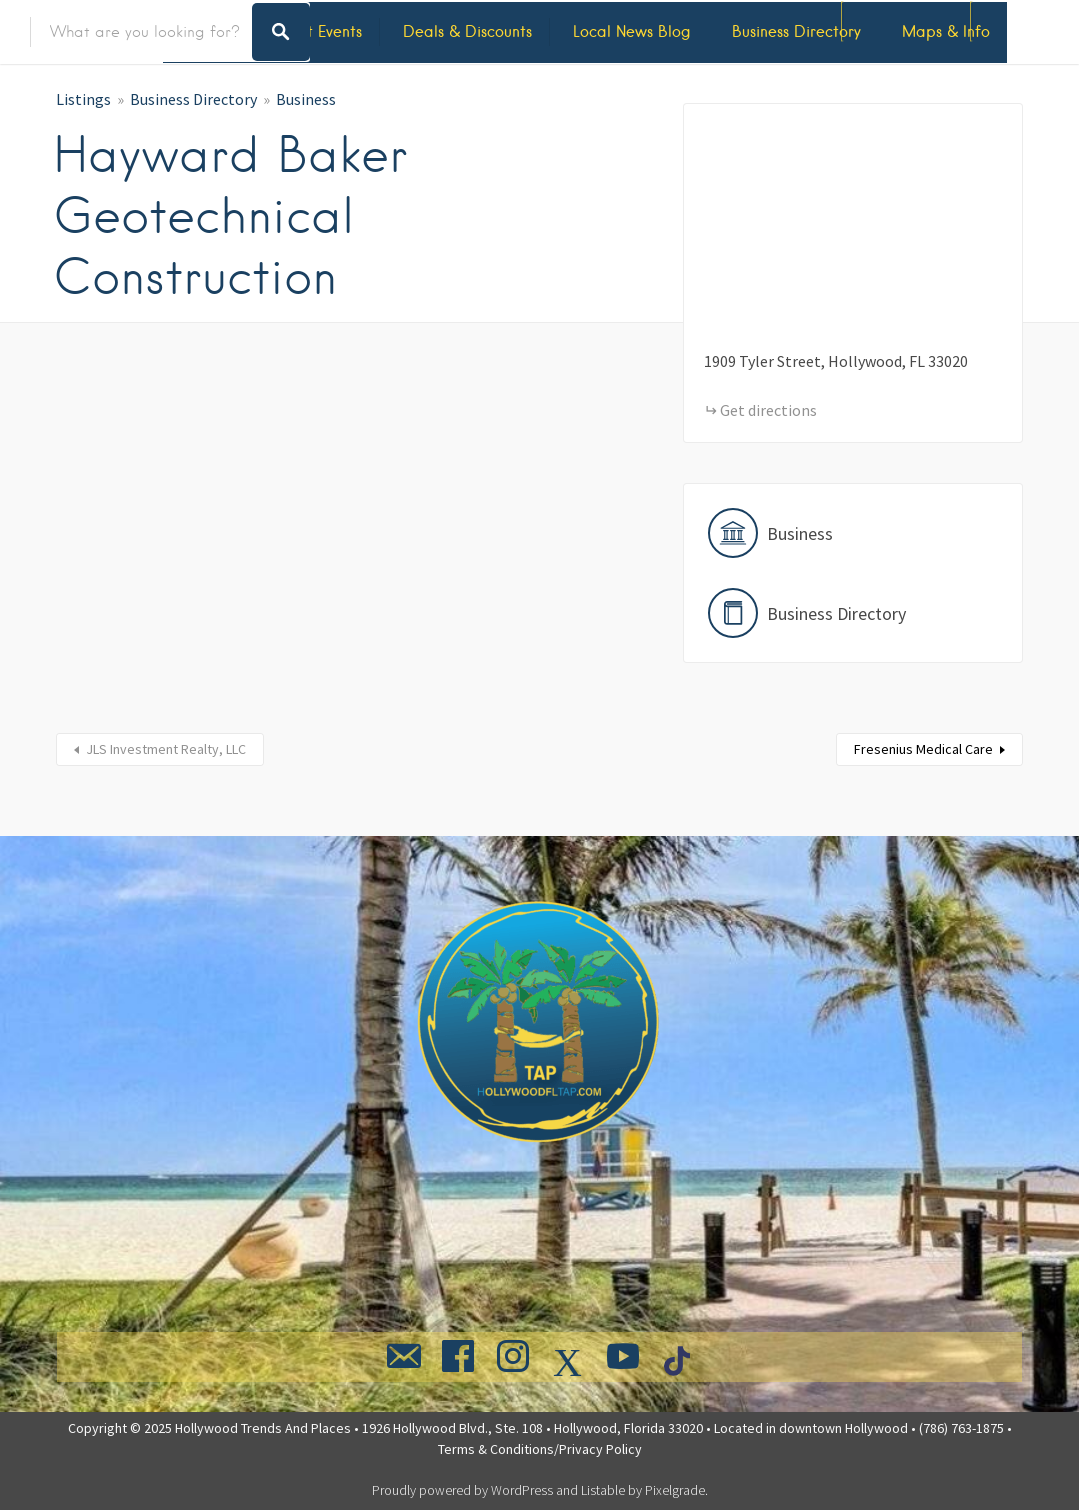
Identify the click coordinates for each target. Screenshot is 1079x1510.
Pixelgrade (675, 1490)
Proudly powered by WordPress (462, 1490)
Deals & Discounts (467, 31)
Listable (603, 1490)
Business (306, 99)
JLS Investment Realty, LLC (166, 749)
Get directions (768, 410)
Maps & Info (946, 31)
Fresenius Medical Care (923, 749)
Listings (83, 99)
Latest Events (315, 31)
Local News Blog (632, 31)
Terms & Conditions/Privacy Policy (540, 1449)
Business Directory (796, 31)
